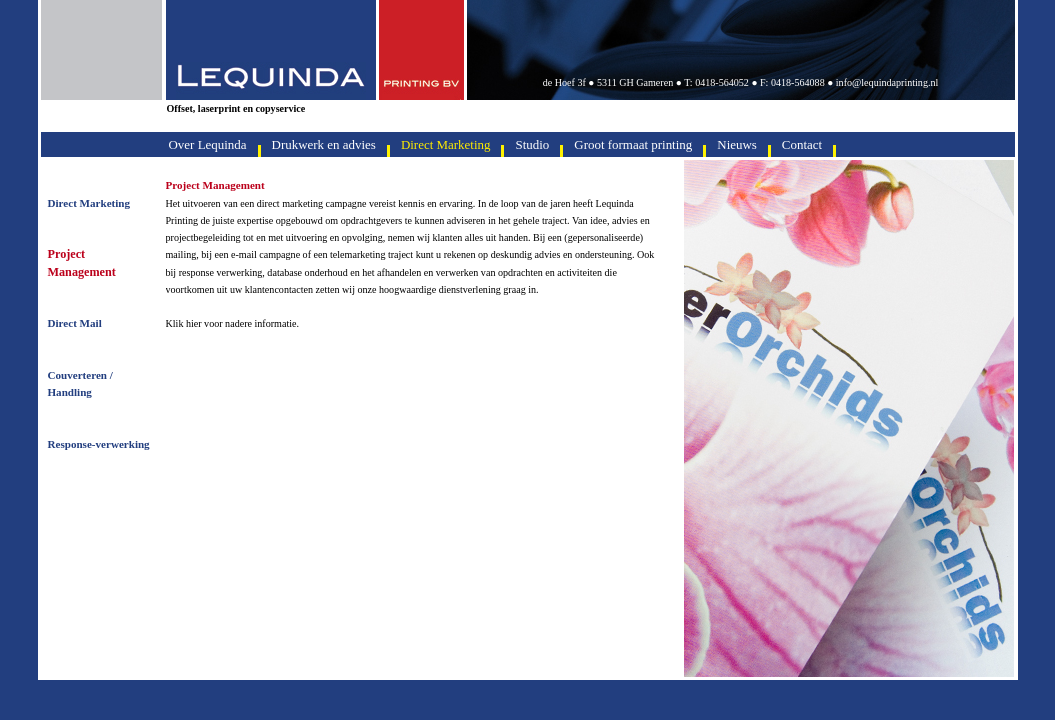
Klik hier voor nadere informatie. (233, 323)
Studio (532, 144)
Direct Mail (75, 323)
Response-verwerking (99, 444)
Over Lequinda (208, 144)
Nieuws (737, 144)
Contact (802, 144)
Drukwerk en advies (324, 144)
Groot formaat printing (633, 144)
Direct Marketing (89, 203)
